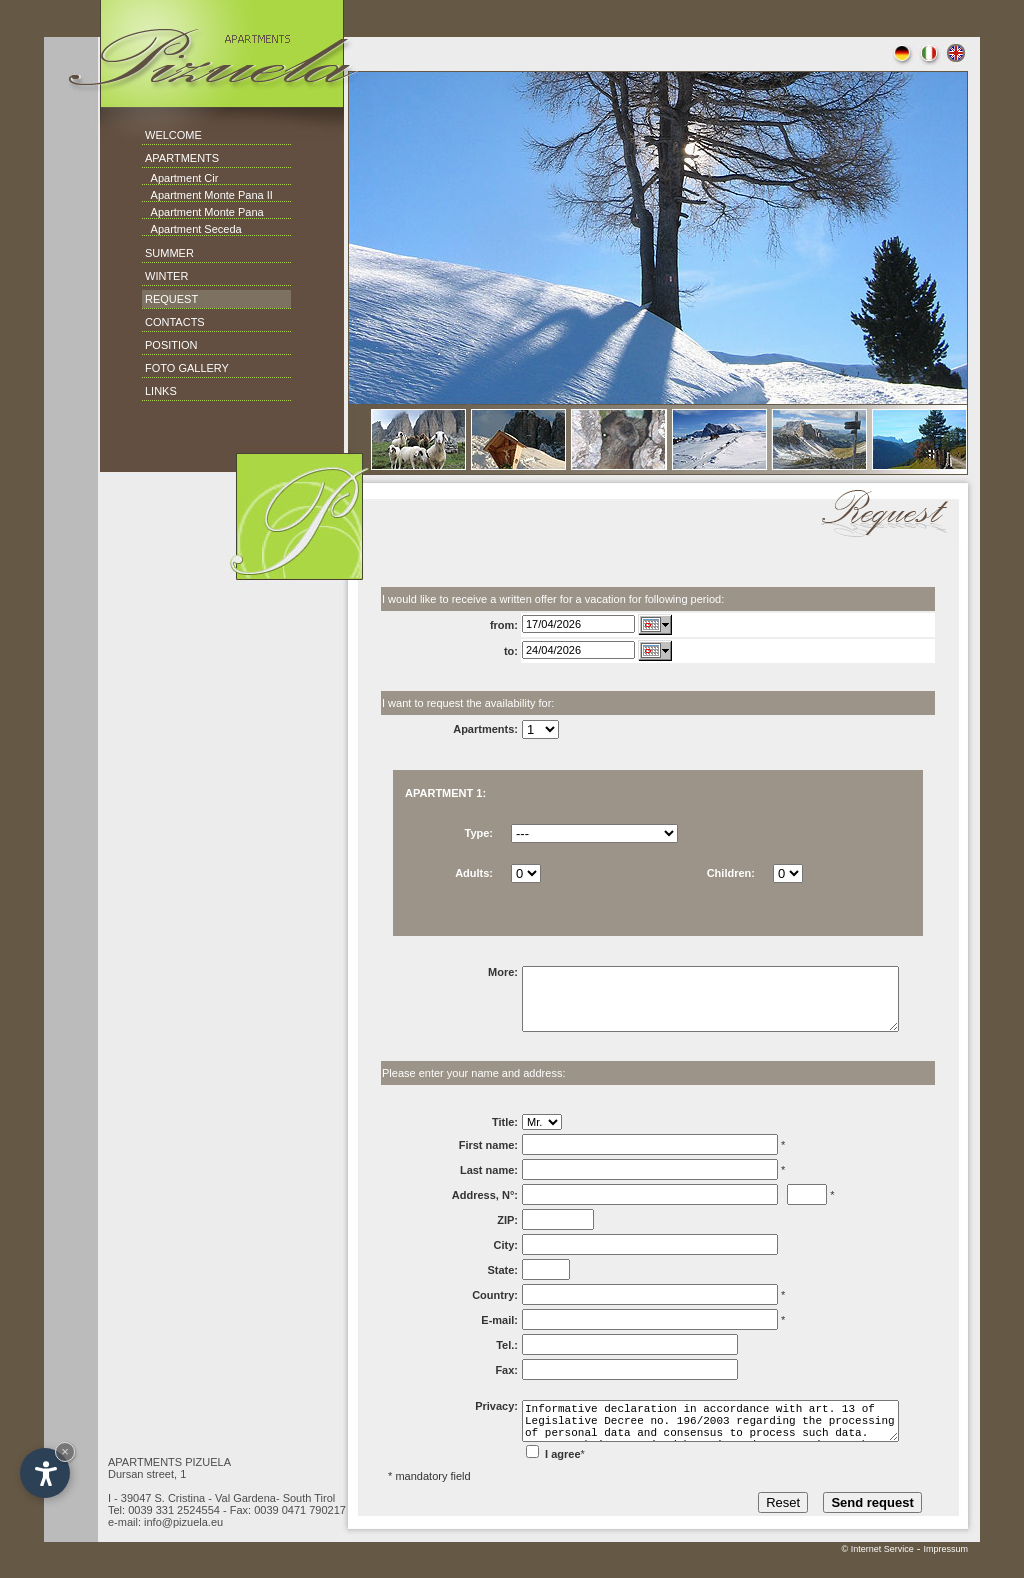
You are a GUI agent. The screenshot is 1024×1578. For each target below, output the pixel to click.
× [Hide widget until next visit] (65, 1451)
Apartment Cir (180, 178)
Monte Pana (232, 212)
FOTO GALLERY (187, 368)
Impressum (945, 1573)
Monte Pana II (237, 195)
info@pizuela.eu (183, 1546)
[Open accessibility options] (45, 1473)
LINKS (161, 391)
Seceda (221, 229)
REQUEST (171, 299)
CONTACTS (175, 322)
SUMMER (169, 253)
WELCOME (173, 135)
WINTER (166, 276)
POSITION (171, 345)
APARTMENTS (182, 158)
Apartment (176, 195)
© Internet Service (878, 1573)
